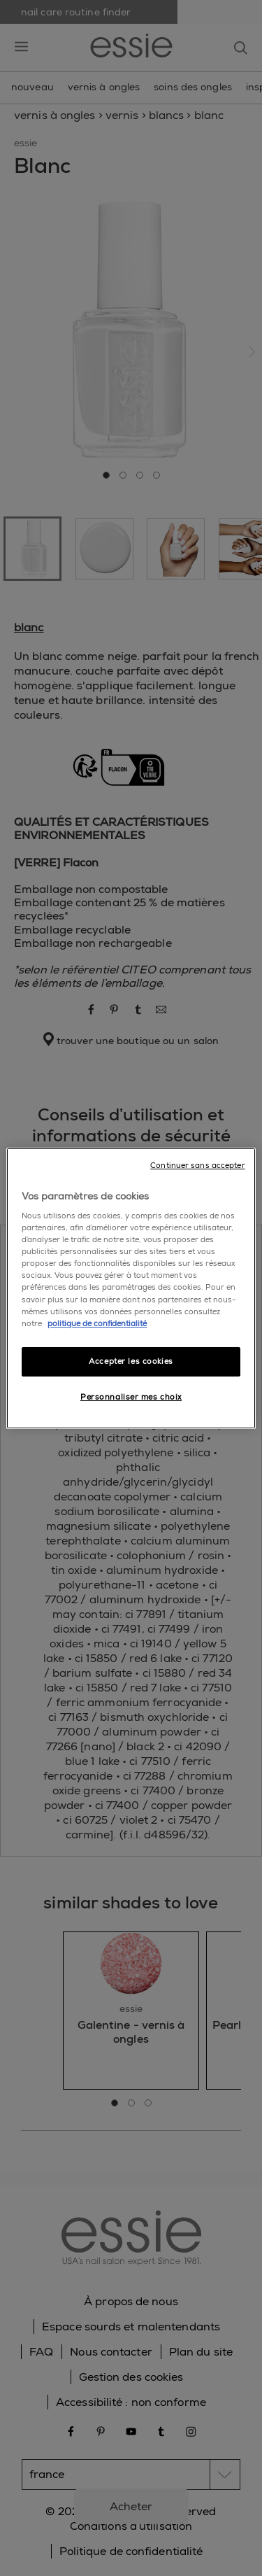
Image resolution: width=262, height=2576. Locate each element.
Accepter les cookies (131, 1361)
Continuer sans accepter (197, 1164)
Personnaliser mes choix (131, 1397)
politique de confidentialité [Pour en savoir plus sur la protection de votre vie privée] (97, 1323)
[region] (130, 1287)
